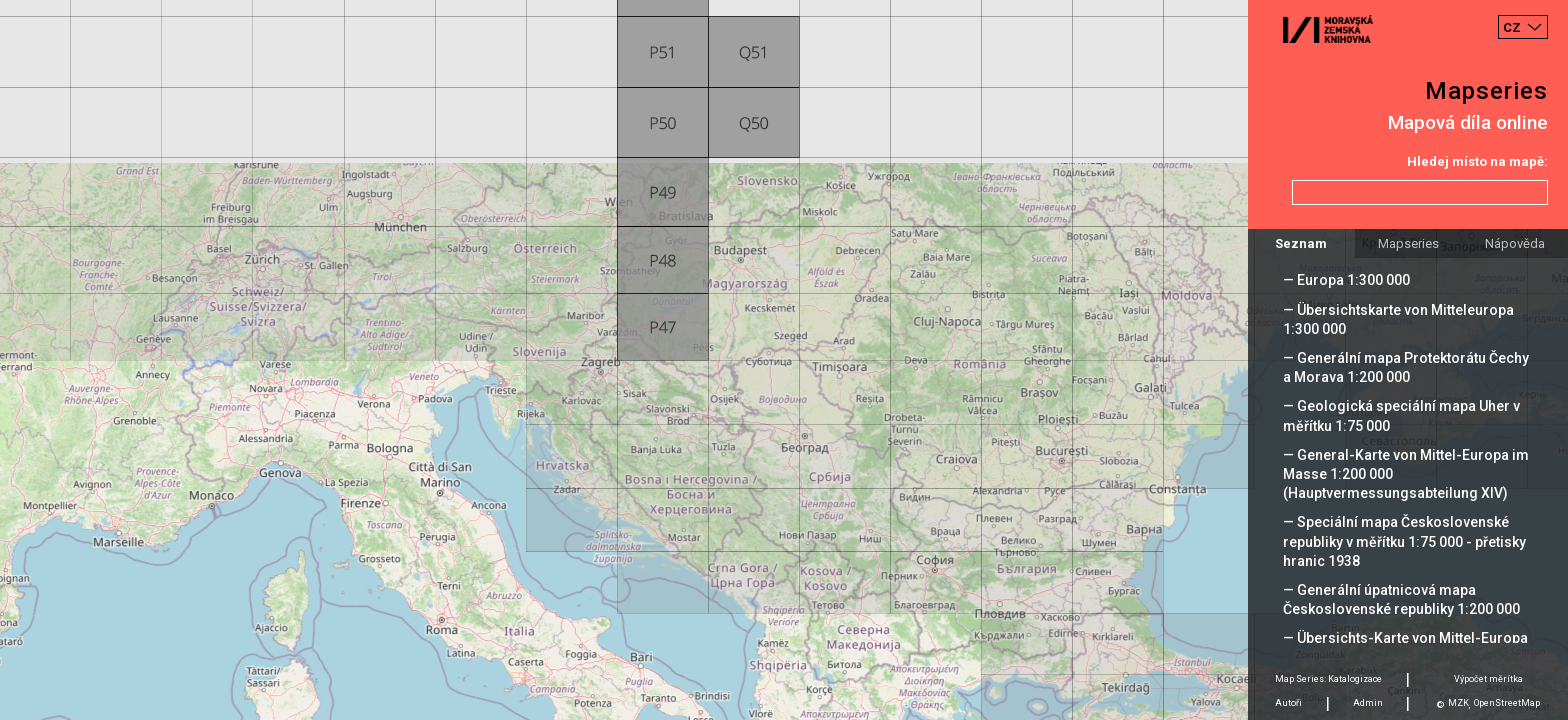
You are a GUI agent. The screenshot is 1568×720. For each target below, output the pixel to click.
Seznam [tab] (1301, 243)
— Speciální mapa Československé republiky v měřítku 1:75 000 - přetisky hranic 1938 (1404, 541)
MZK (1458, 703)
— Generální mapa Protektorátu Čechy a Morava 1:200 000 (1406, 367)
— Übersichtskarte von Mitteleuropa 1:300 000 (1398, 319)
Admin (1368, 703)
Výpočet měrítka (1488, 679)
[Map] (784, 360)
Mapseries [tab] (1408, 243)
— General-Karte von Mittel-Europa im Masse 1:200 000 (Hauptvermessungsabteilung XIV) (1406, 474)
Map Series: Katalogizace (1328, 679)
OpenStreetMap (1507, 703)
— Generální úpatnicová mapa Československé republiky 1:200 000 (1401, 599)
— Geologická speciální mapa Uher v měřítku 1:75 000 (1401, 415)
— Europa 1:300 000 (1346, 280)
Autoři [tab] (1288, 703)
